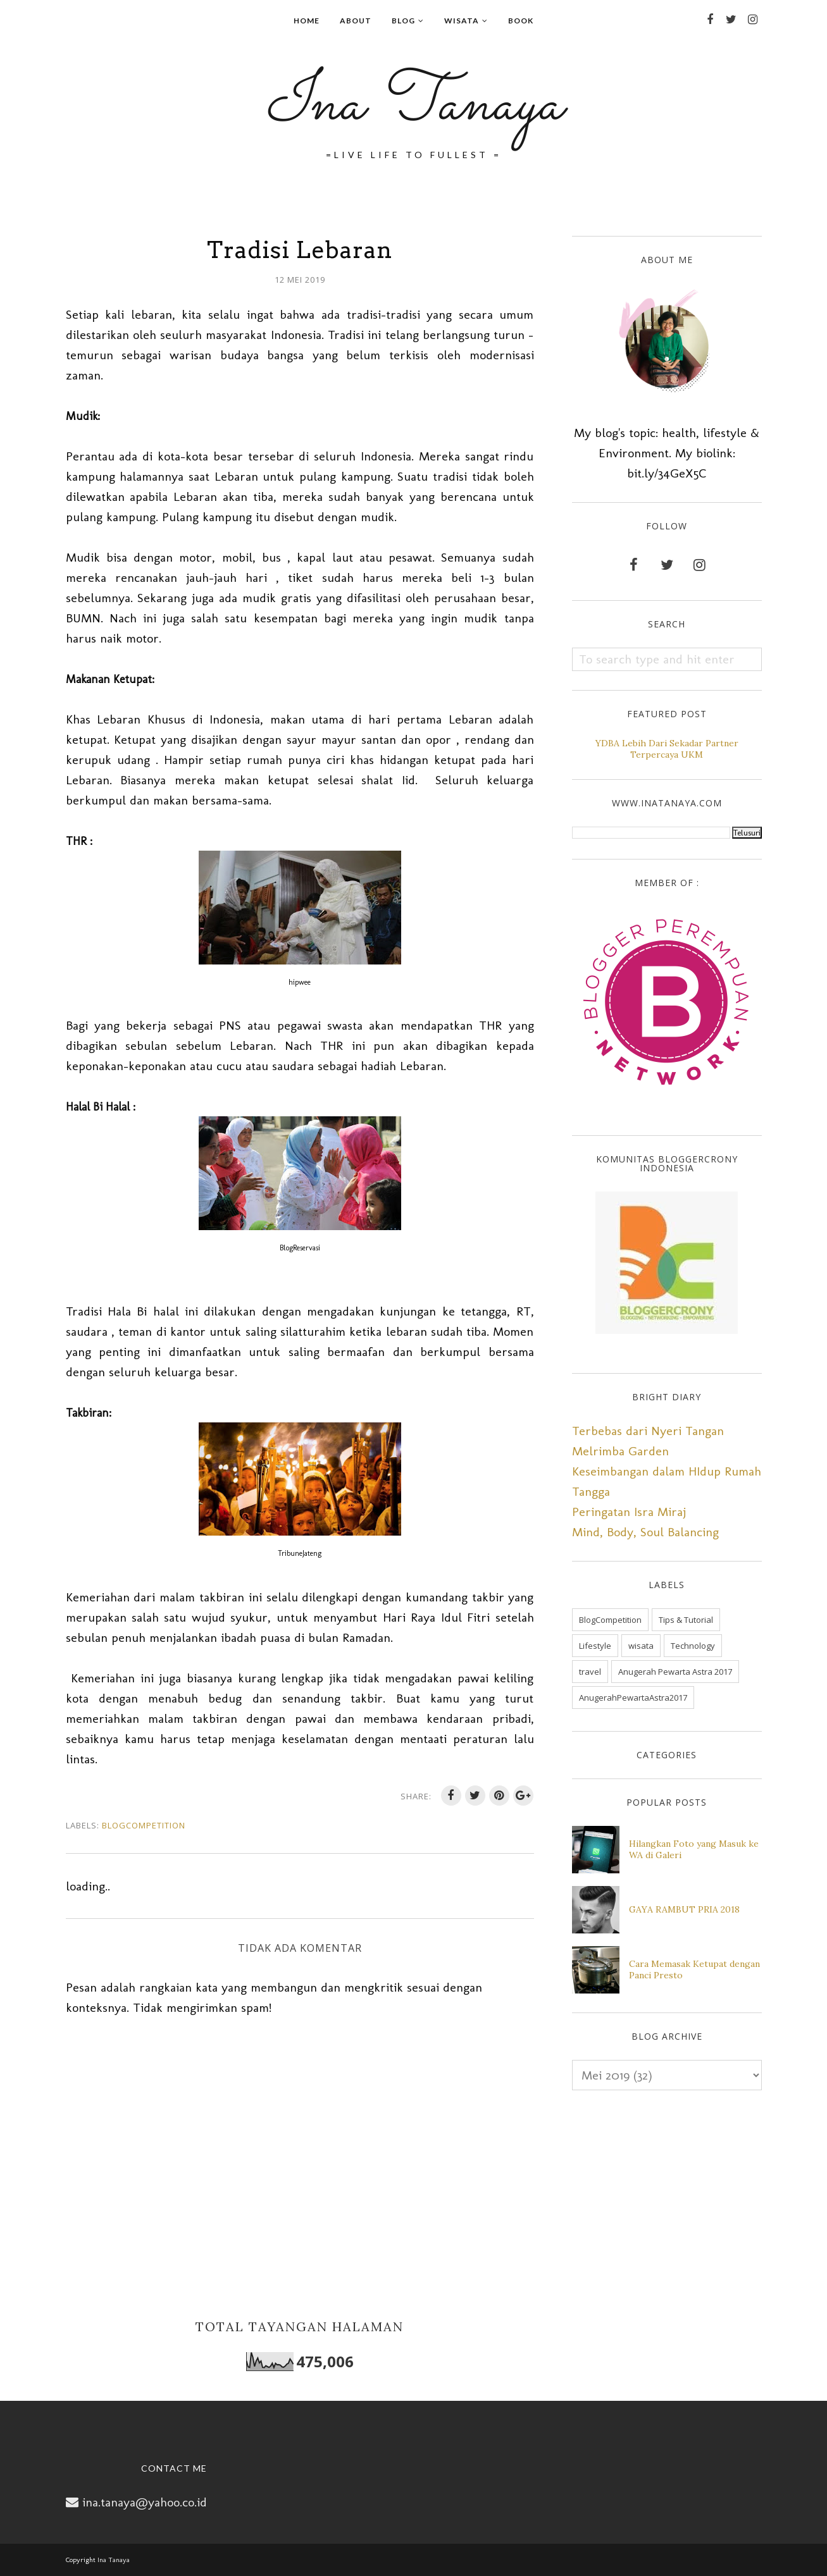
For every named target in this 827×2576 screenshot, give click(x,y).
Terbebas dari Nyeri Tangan (648, 1430)
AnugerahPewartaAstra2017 (633, 1697)
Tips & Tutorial (686, 1619)
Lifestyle (595, 1645)
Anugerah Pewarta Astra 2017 (675, 1671)
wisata (641, 1645)
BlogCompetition (143, 1825)
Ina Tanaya (414, 105)
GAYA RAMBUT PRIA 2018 (684, 1909)
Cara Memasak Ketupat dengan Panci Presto (694, 1969)
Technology (693, 1645)
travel (590, 1671)
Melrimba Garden (620, 1450)
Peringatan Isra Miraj (629, 1511)
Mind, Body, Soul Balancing (645, 1531)
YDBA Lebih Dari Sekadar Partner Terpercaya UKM (666, 748)
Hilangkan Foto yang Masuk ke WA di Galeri (694, 1849)
